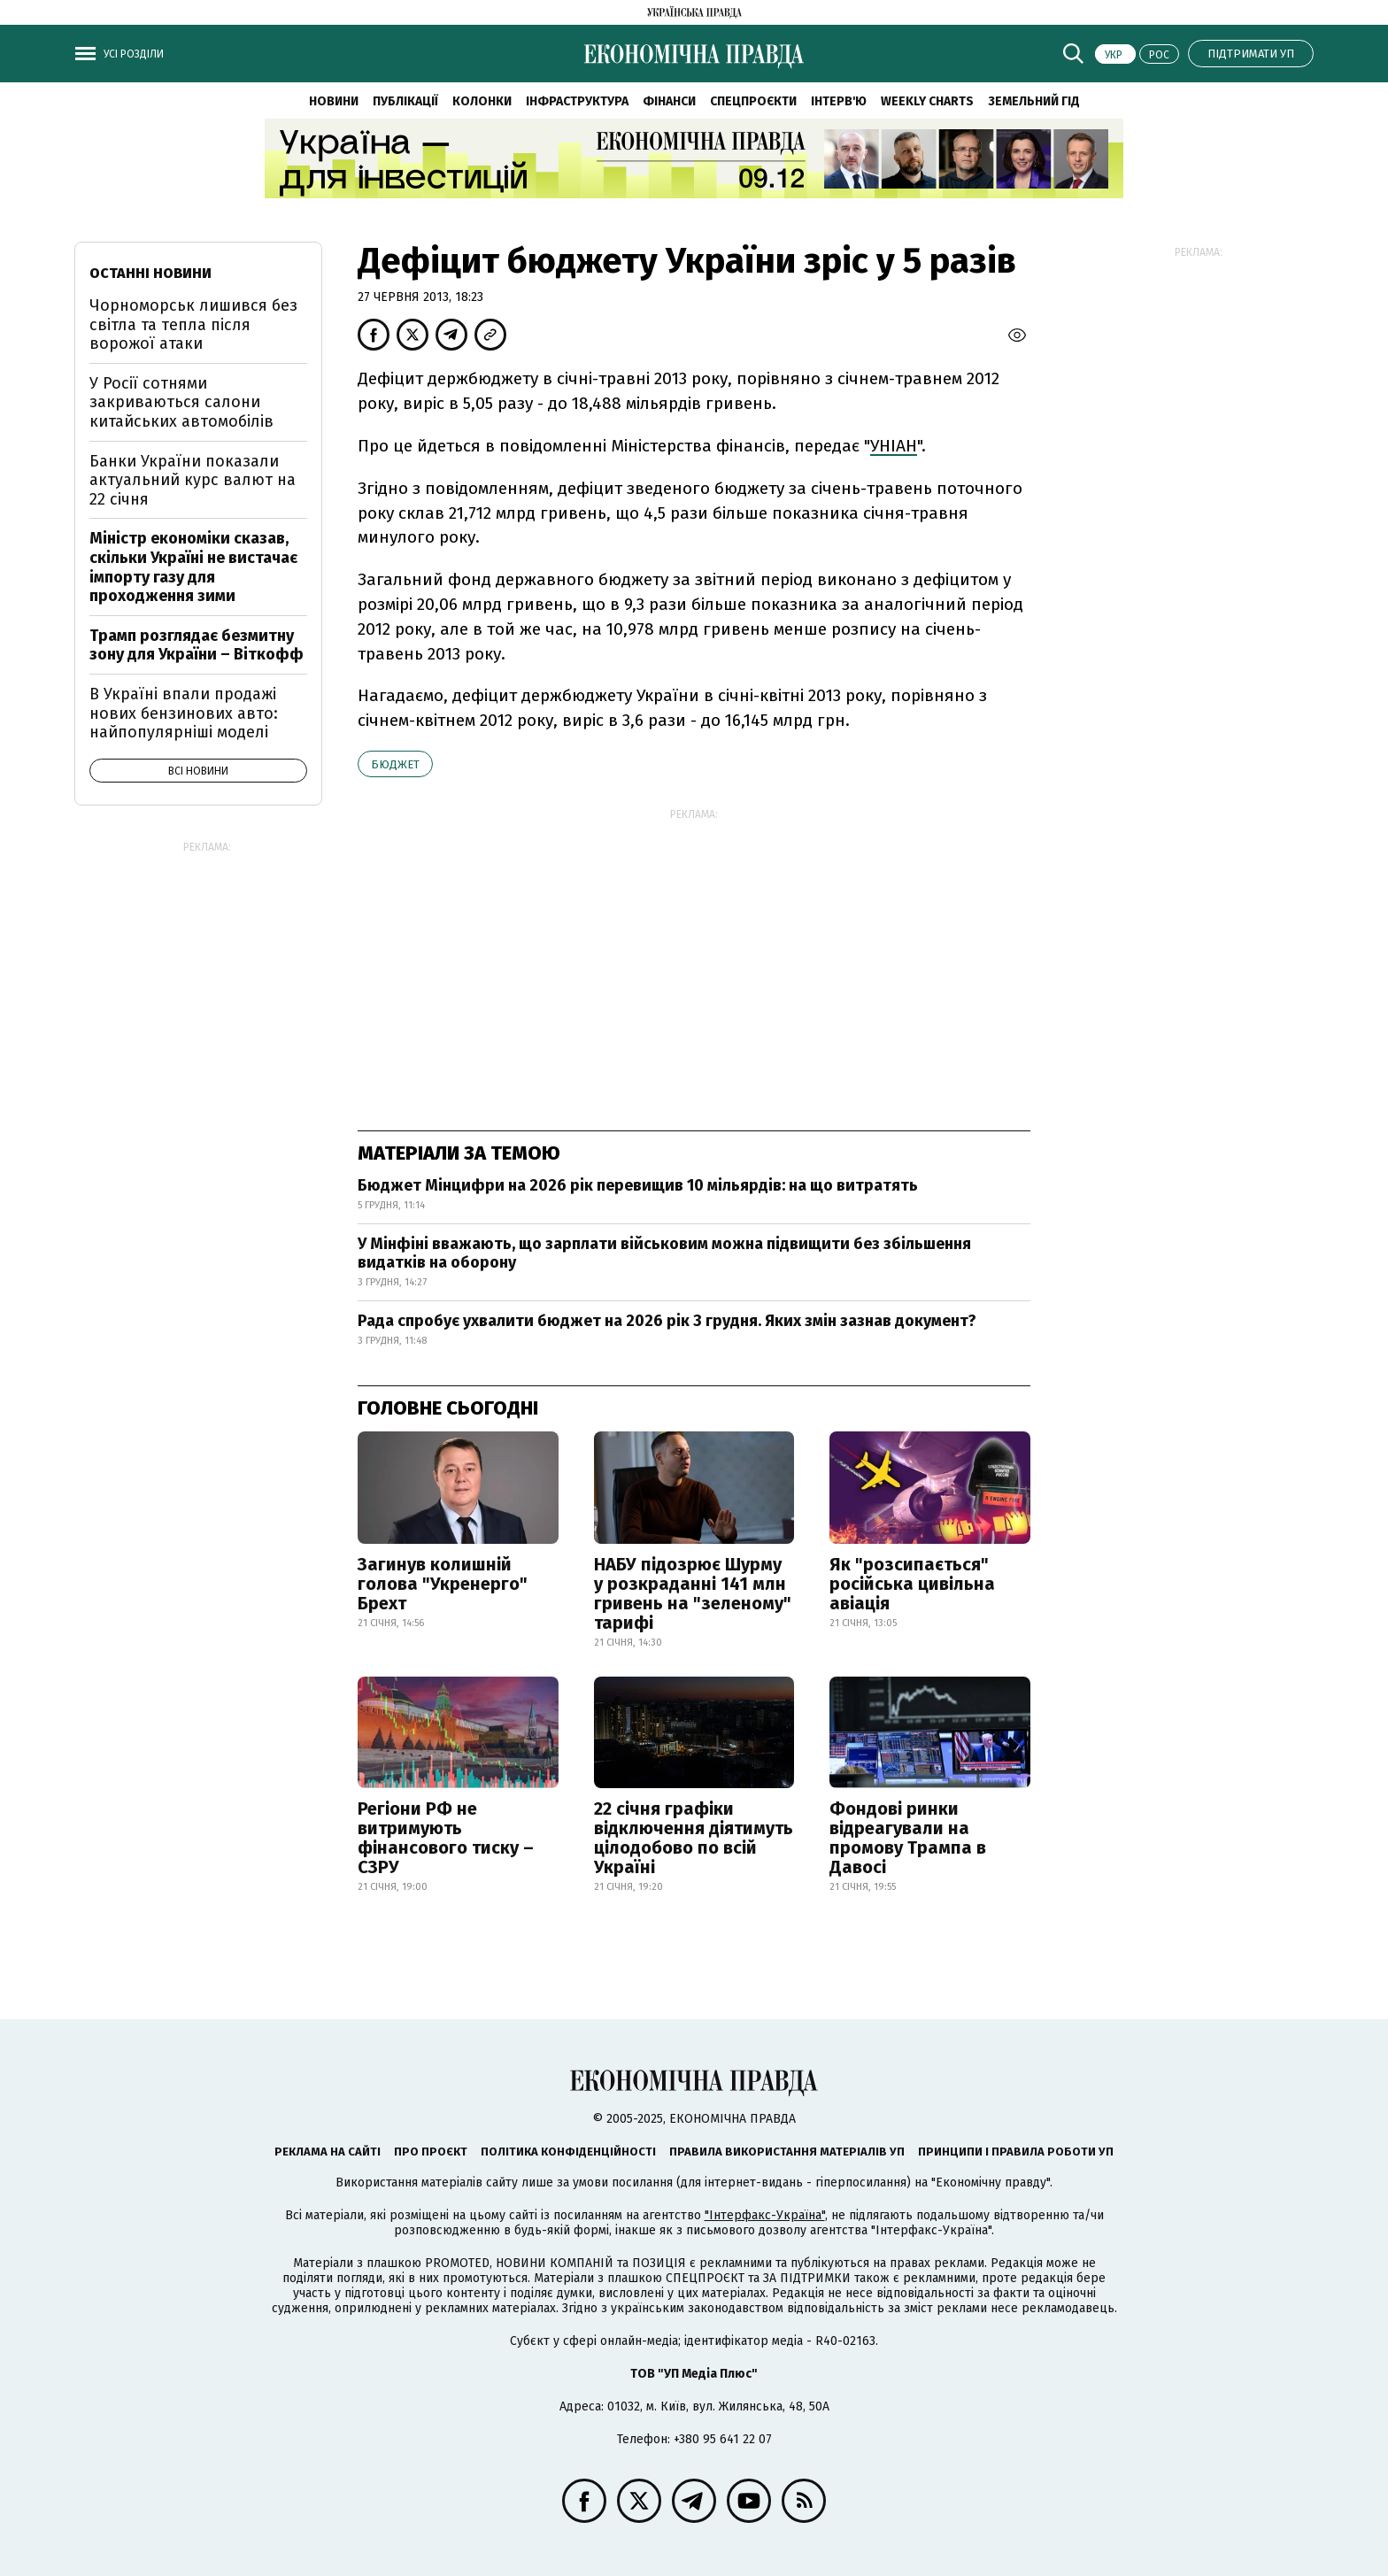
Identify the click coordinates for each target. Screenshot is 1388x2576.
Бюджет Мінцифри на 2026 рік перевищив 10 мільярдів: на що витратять (638, 1185)
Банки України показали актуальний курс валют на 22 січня (192, 480)
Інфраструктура (577, 101)
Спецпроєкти (753, 101)
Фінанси (669, 101)
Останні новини (150, 273)
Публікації (405, 101)
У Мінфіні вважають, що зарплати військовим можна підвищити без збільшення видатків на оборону (664, 1253)
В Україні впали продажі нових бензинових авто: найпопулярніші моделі (183, 713)
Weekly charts (927, 101)
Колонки (482, 101)
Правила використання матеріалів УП (787, 2151)
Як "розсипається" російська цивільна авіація (912, 1584)
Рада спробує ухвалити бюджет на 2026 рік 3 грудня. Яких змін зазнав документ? (667, 1320)
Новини (334, 101)
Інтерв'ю (839, 101)
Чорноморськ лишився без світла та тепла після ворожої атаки (193, 324)
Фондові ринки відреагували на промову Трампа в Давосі (907, 1838)
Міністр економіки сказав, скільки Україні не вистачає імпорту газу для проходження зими (193, 566)
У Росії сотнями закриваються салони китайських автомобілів (181, 402)
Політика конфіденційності (568, 2151)
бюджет (395, 764)
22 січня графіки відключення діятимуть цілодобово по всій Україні (693, 1838)
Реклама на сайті (327, 2151)
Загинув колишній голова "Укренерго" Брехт (443, 1584)
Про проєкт (430, 2151)
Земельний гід (1034, 101)
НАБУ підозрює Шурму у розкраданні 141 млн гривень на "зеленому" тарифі (692, 1593)
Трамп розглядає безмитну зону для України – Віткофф (196, 645)
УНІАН (893, 446)
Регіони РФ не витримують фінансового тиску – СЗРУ (446, 1838)
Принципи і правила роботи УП (1016, 2151)
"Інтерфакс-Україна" (765, 2215)
